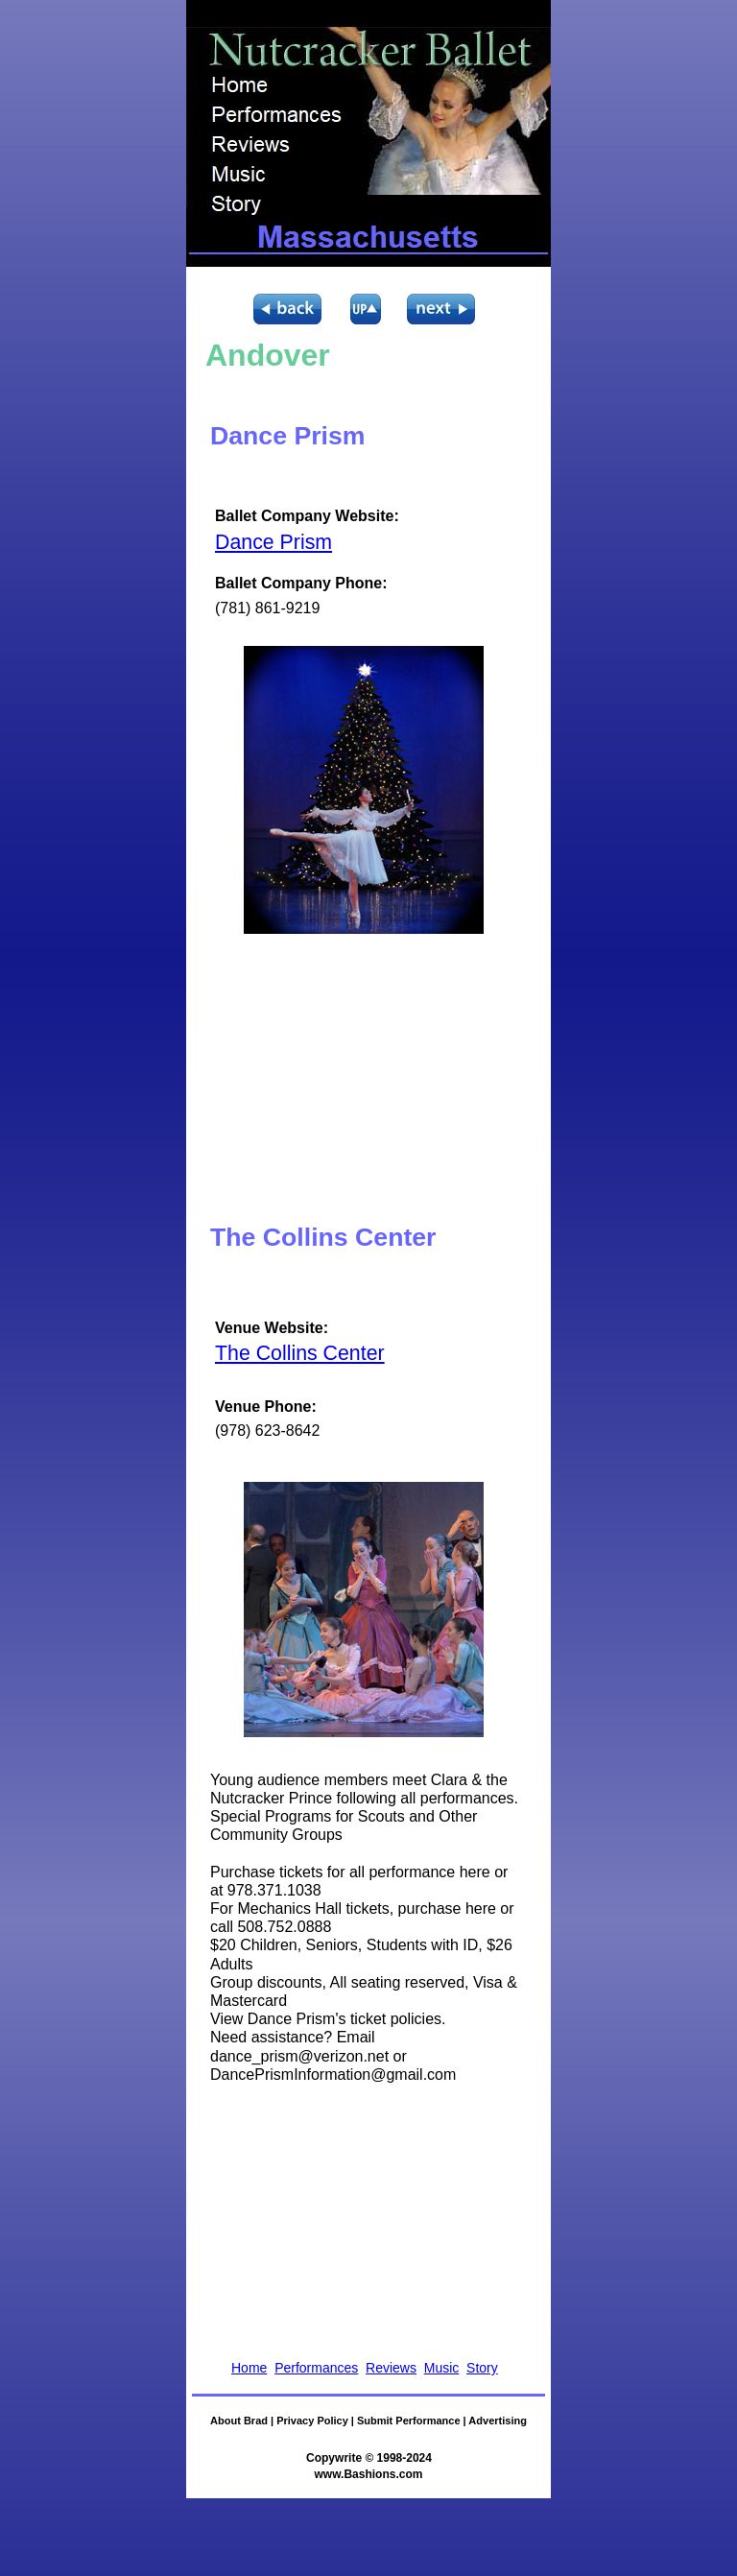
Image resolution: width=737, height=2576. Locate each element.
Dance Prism (273, 542)
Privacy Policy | (316, 2420)
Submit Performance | (412, 2420)
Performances (316, 2367)
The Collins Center (300, 1353)
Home (249, 2367)
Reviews (391, 2367)
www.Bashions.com (369, 2474)
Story (482, 2367)
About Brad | (243, 2420)
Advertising (497, 2420)
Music (442, 2367)
